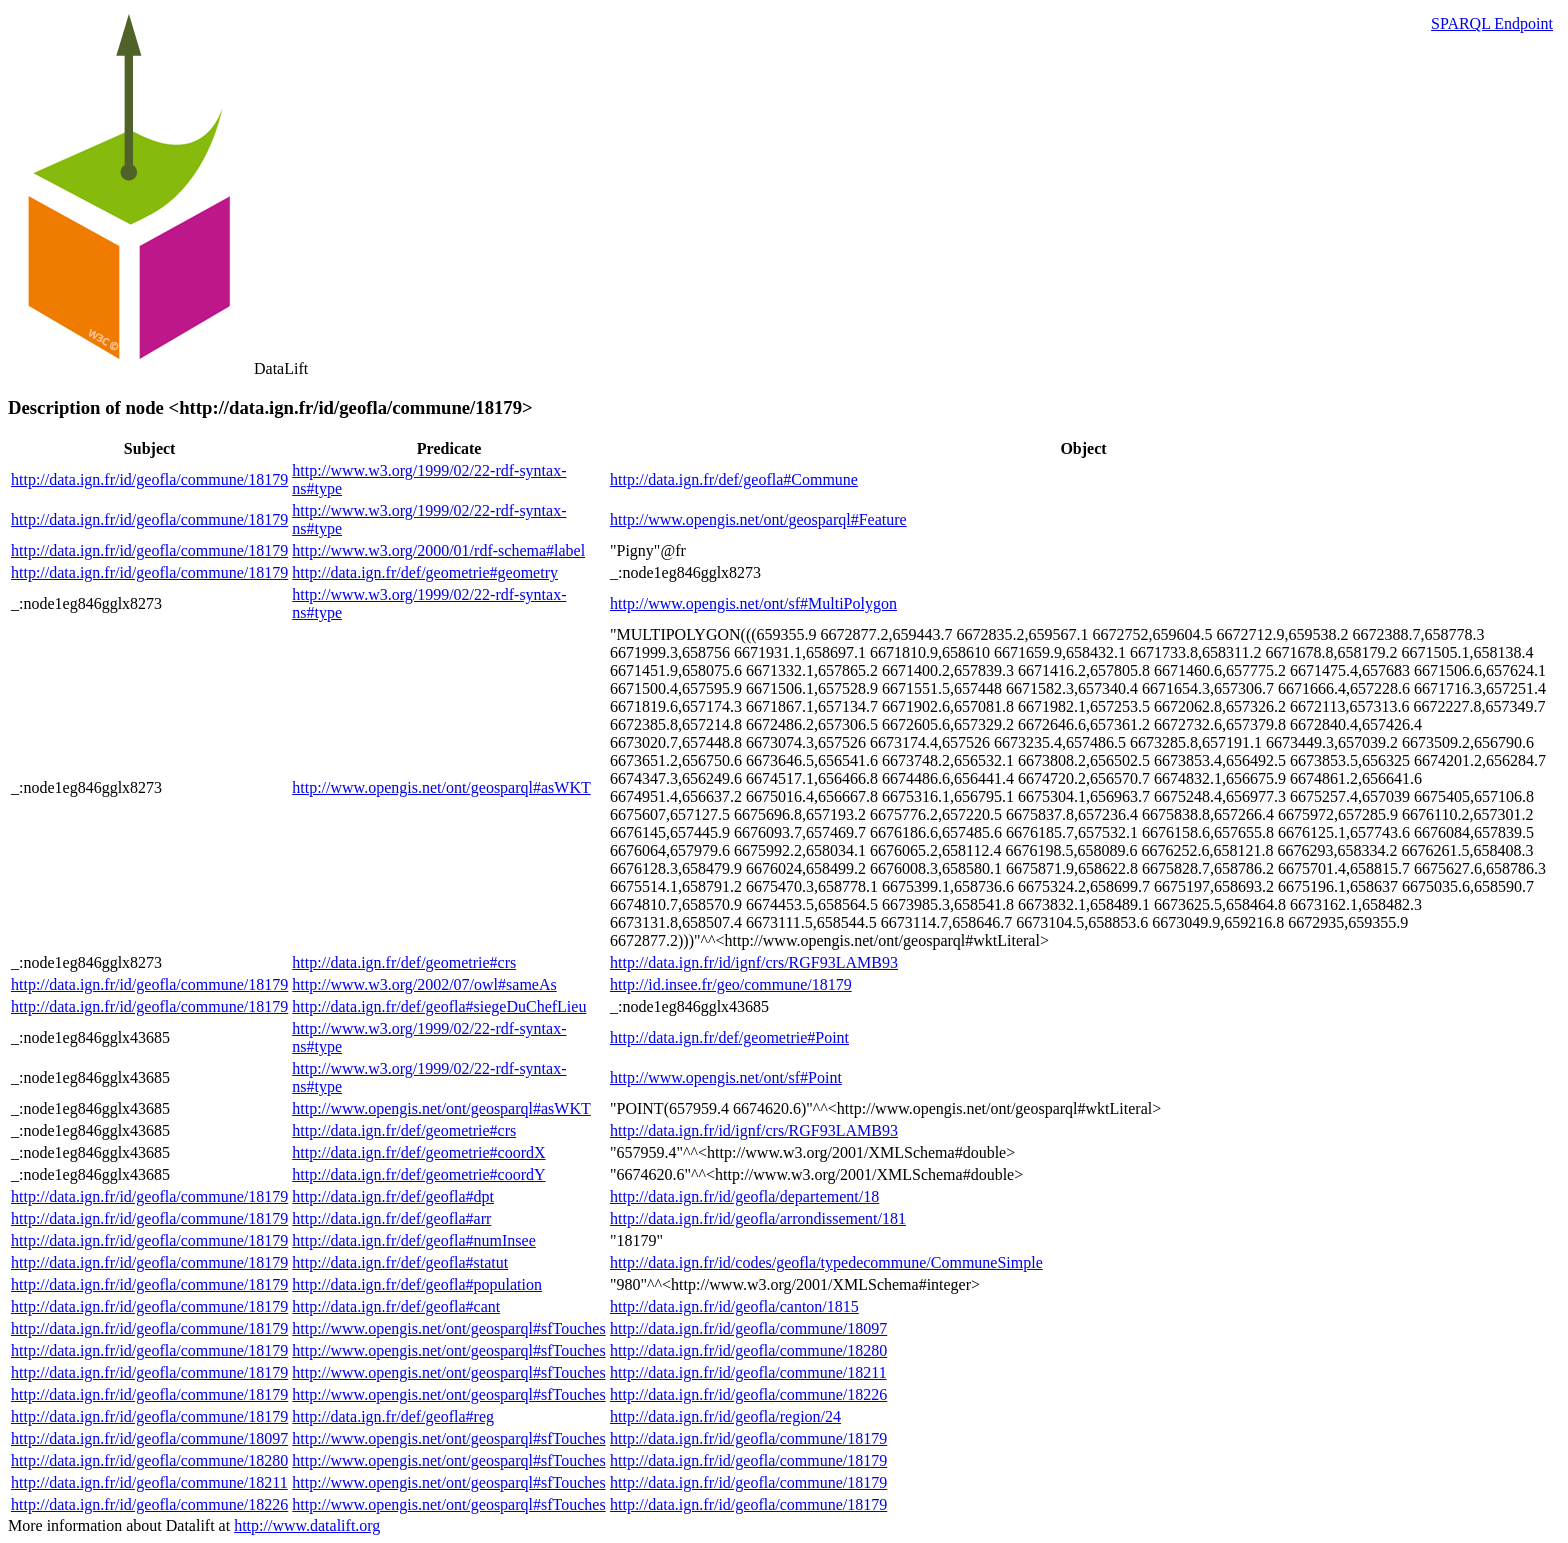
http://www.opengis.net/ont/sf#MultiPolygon (753, 603)
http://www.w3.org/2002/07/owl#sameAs (424, 984)
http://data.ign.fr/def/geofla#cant (396, 1306)
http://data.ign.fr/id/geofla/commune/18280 (748, 1350)
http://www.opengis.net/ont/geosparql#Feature (758, 519)
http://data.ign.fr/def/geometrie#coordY (418, 1174)
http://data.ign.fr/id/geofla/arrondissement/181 (758, 1218)
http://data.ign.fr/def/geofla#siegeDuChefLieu (439, 1006)
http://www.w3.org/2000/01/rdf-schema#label (438, 550)
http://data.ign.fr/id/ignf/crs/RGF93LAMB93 (754, 962)
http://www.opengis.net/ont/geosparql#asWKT (441, 787)
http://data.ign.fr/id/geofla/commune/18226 (748, 1394)
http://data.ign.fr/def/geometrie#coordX (418, 1152)
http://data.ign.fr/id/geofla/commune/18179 (149, 479)
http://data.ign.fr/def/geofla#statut (400, 1262)
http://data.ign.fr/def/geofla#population (417, 1284)
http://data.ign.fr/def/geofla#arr (391, 1218)
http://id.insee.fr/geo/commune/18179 (731, 984)
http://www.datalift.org (307, 1525)
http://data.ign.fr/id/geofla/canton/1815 (734, 1306)
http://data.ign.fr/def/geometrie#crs (404, 962)
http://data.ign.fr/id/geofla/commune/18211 (748, 1372)
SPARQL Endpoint (1492, 23)
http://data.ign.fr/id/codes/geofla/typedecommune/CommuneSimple (826, 1262)
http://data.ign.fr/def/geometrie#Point (729, 1037)
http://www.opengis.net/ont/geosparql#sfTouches (448, 1328)
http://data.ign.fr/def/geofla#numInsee (413, 1240)
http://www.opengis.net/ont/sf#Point (726, 1077)
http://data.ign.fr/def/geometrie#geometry (425, 572)
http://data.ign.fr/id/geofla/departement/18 (744, 1196)
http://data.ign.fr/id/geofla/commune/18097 (748, 1328)
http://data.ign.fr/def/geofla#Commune (734, 479)
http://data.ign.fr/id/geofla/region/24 (725, 1416)
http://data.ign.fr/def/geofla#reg (393, 1416)
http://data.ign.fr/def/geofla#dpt (393, 1196)
